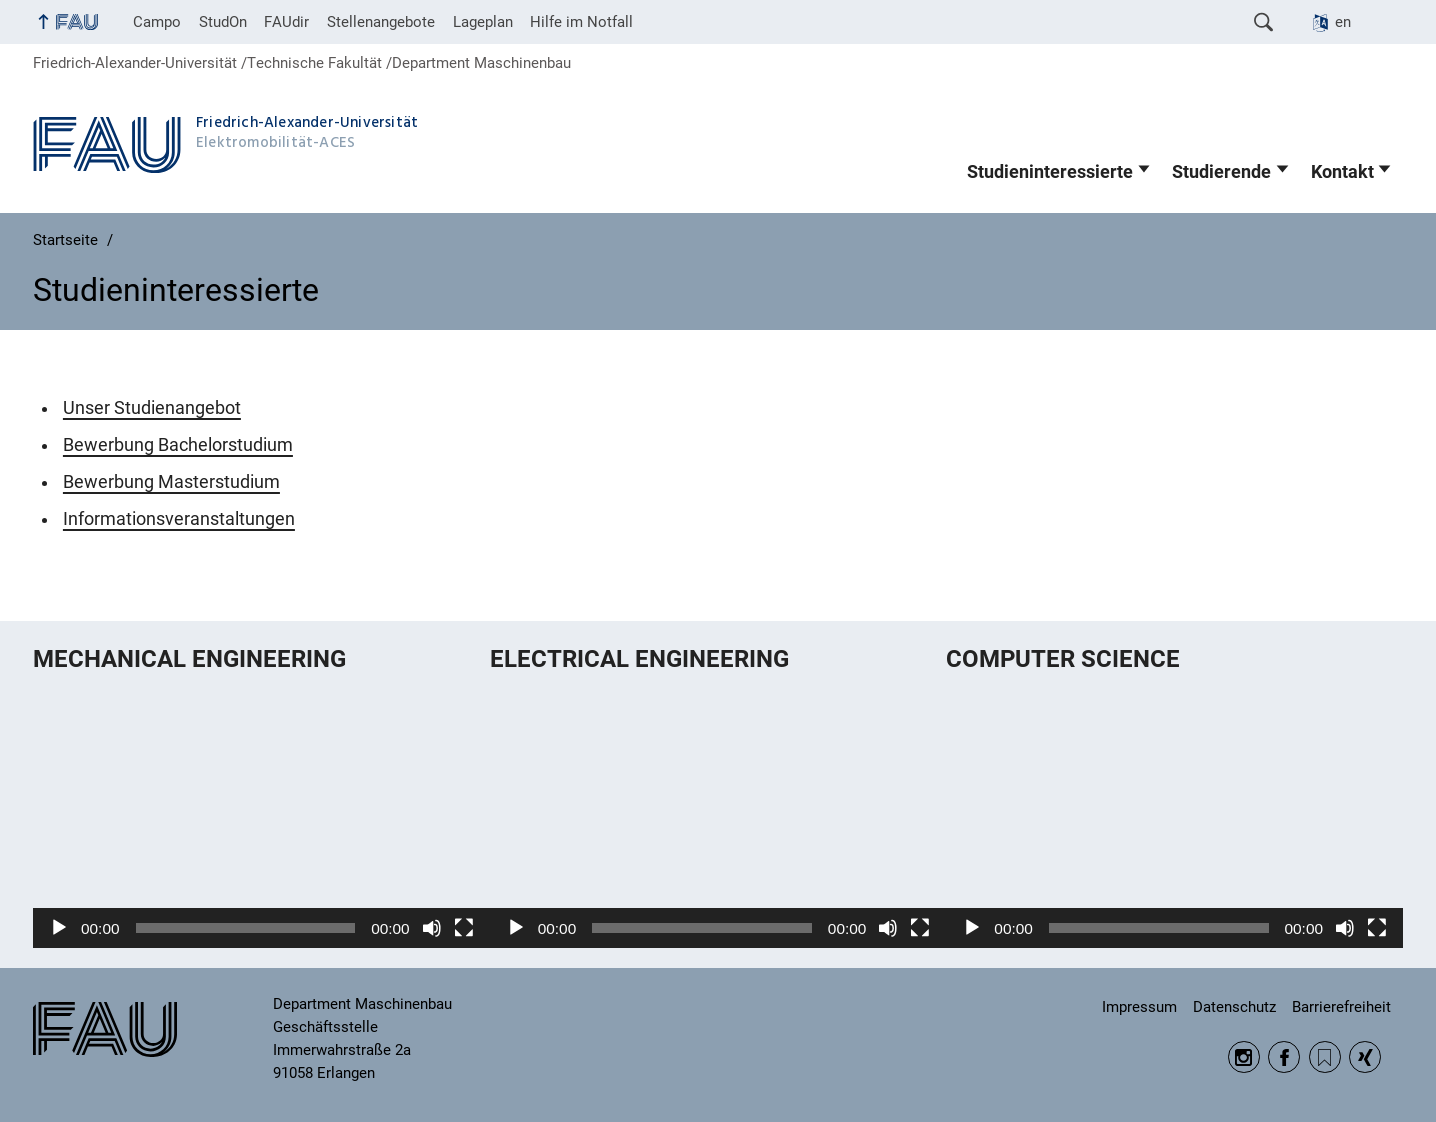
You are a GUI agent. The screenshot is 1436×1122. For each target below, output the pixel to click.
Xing (1365, 1057)
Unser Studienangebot (152, 408)
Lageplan (483, 22)
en (1343, 22)
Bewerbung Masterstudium (171, 482)
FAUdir (286, 22)
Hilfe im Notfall (581, 22)
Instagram (1244, 1057)
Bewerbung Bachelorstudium (178, 445)
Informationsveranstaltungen (179, 519)
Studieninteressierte (1050, 172)
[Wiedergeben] (59, 928)
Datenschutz (1234, 1007)
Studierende (1221, 172)
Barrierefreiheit (1341, 1007)
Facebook (1284, 1057)
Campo (157, 22)
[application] (261, 819)
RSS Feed (1325, 1057)
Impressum (1139, 1007)
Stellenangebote (381, 22)
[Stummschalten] (432, 928)
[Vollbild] (464, 928)
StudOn (223, 22)
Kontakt (1342, 172)
